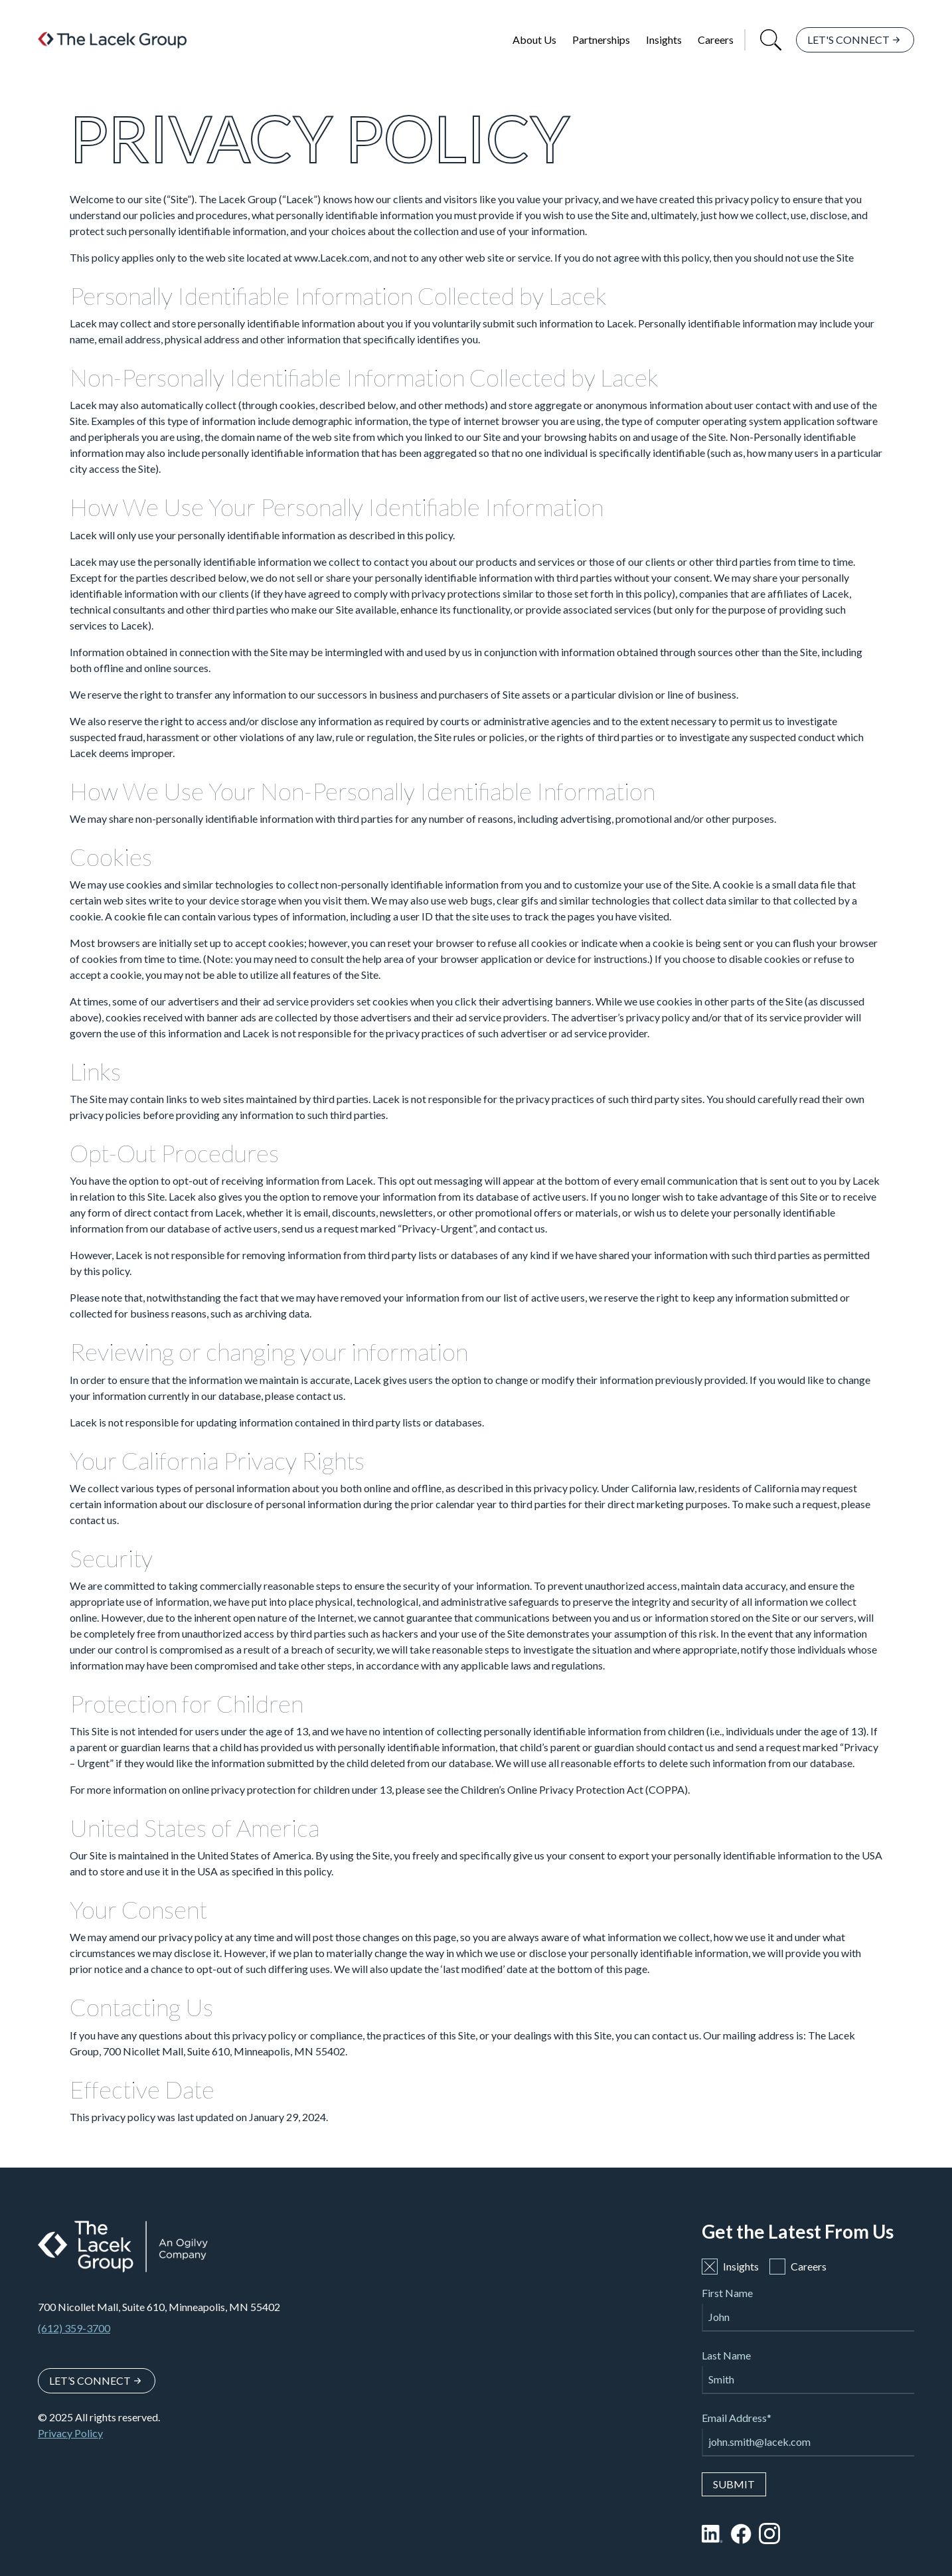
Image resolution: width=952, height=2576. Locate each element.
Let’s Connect (90, 2380)
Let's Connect (848, 39)
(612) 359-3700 (74, 2328)
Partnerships (601, 39)
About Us (534, 39)
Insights (664, 39)
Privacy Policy (70, 2433)
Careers (716, 39)
